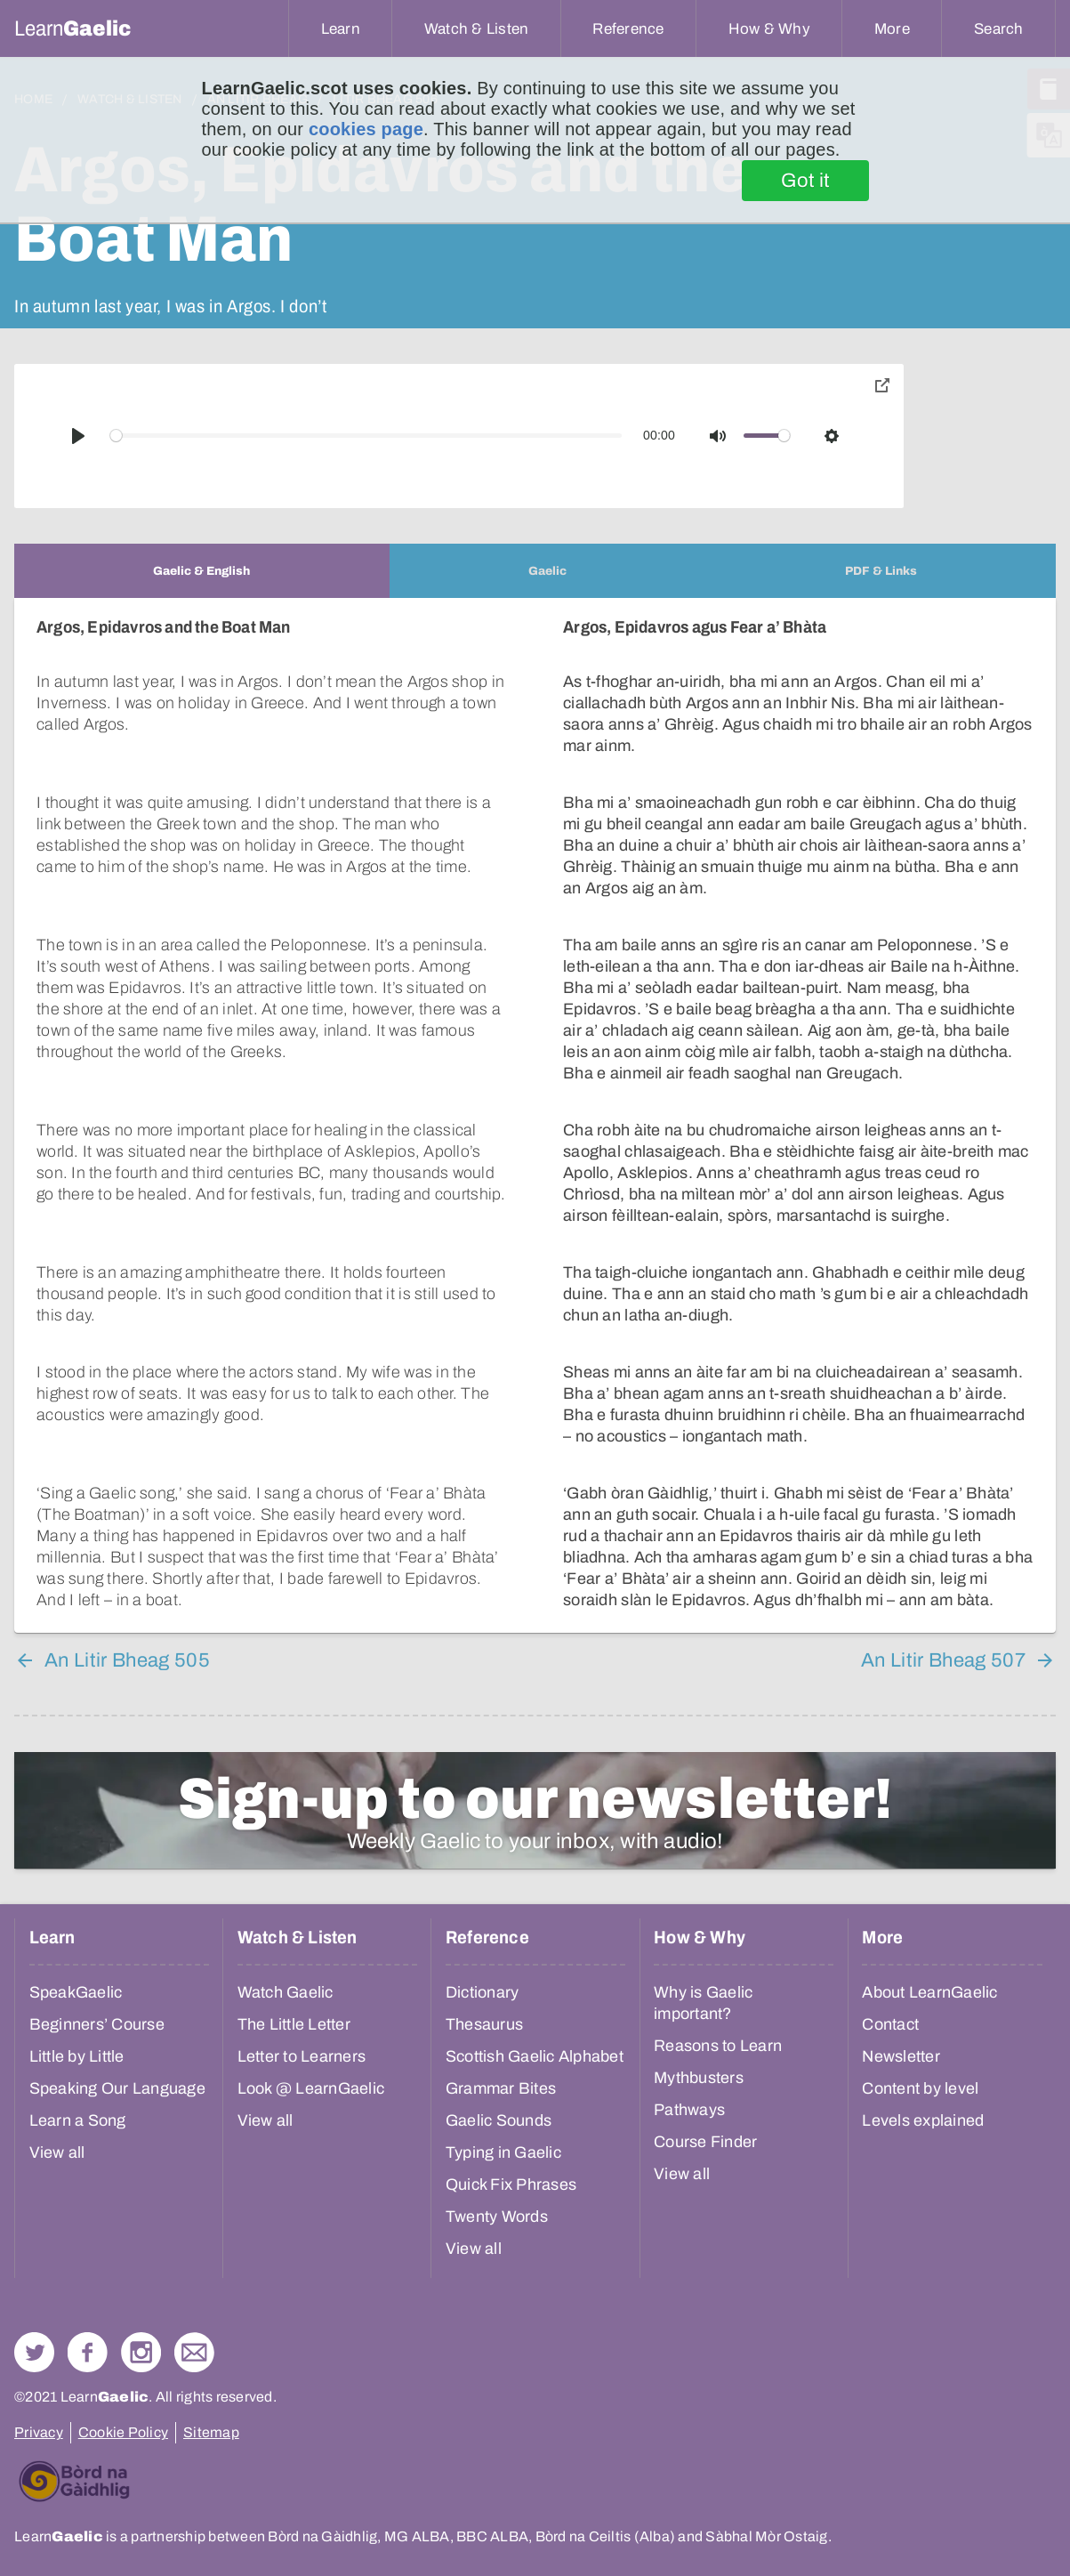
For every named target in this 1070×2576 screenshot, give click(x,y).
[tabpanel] (535, 1115)
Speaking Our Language (117, 2088)
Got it (805, 180)
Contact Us (194, 2352)
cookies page (366, 129)
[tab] (202, 571)
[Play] (78, 436)
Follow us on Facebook (88, 2352)
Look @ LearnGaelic (311, 2088)
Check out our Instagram (141, 2352)
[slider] (366, 435)
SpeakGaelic (76, 1992)
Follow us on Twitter (34, 2352)
